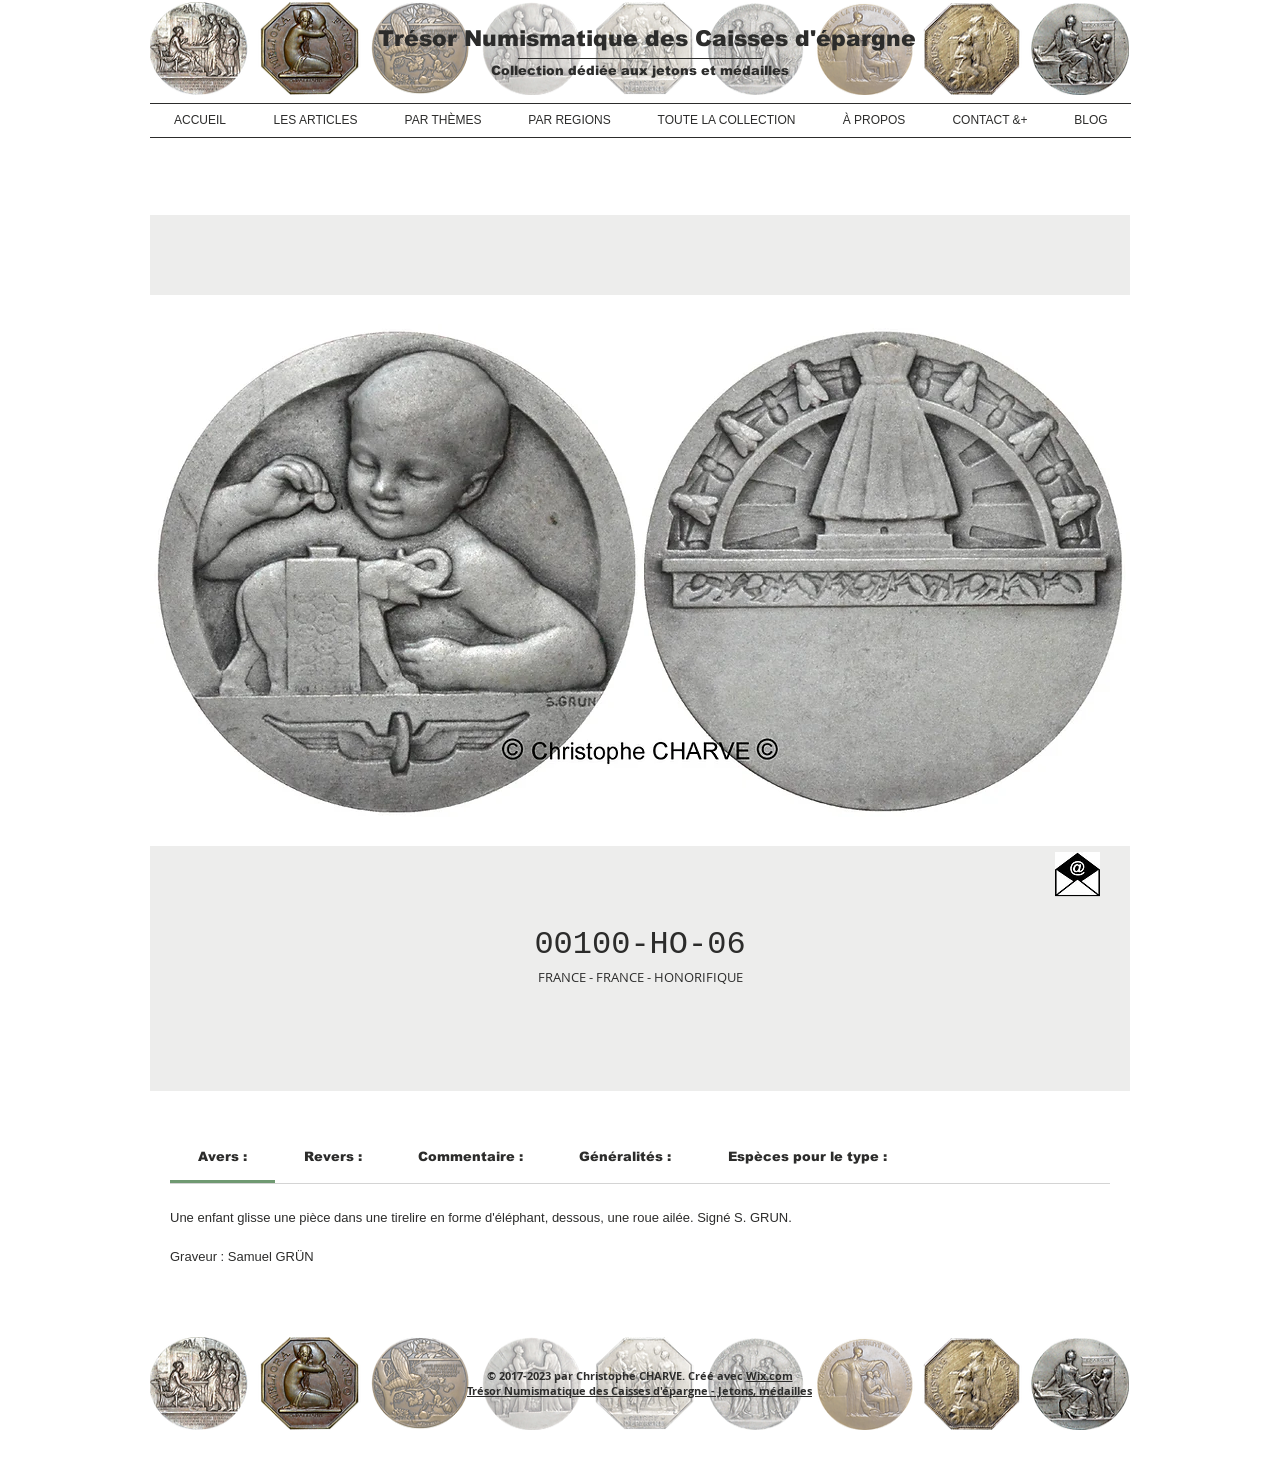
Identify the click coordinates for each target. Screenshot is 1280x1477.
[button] (1077, 874)
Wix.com (769, 1375)
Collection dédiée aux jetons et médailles (640, 70)
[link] (222, 1156)
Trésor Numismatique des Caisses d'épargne (647, 38)
